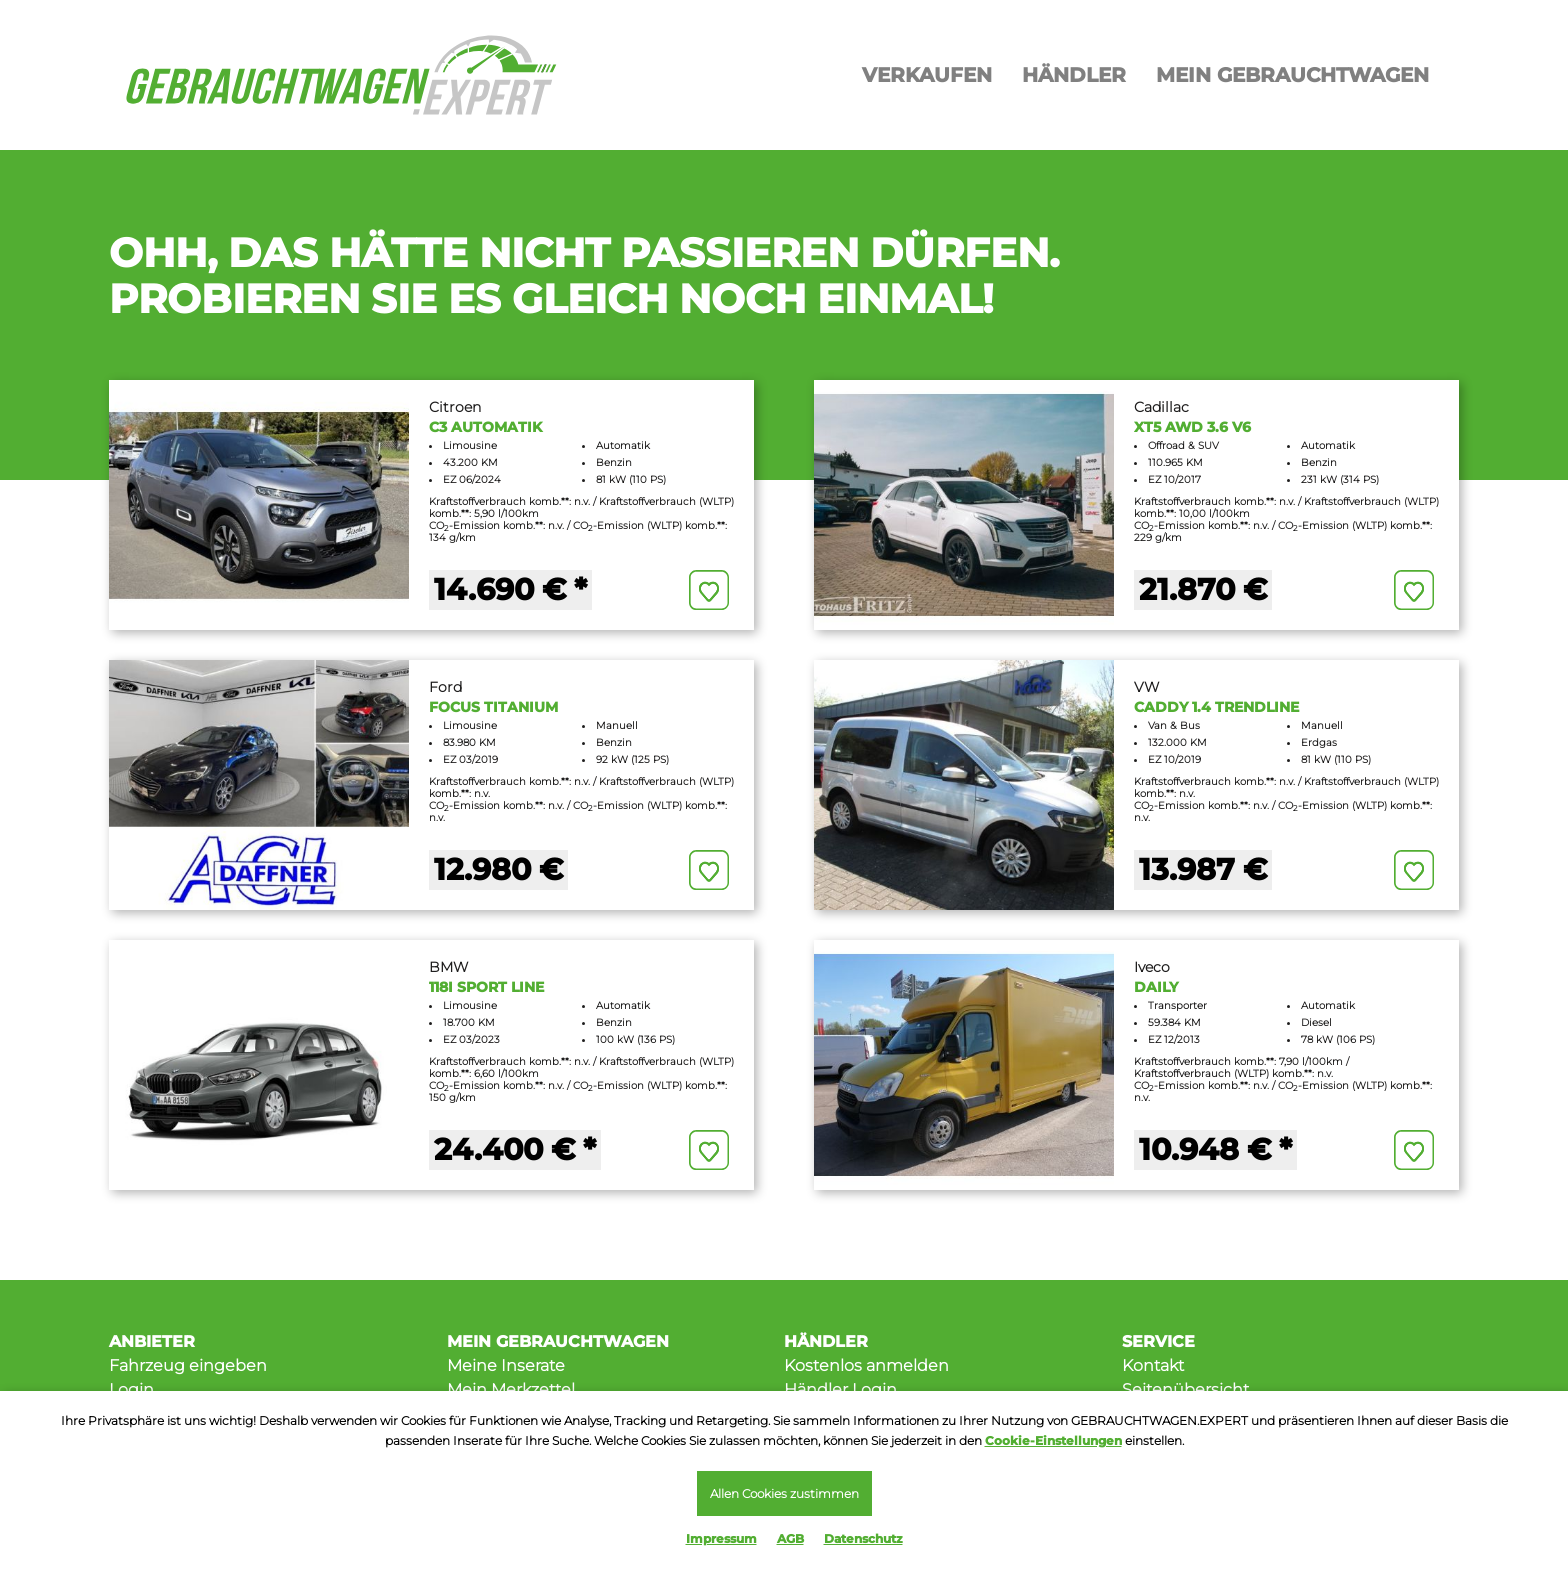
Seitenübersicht (1185, 1389)
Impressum (721, 1538)
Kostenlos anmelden (866, 1365)
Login (131, 1389)
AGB (790, 1538)
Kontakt (1153, 1365)
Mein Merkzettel (511, 1389)
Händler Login (840, 1389)
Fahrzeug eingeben (188, 1365)
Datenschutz (863, 1538)
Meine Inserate (506, 1365)
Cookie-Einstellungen (1053, 1440)
